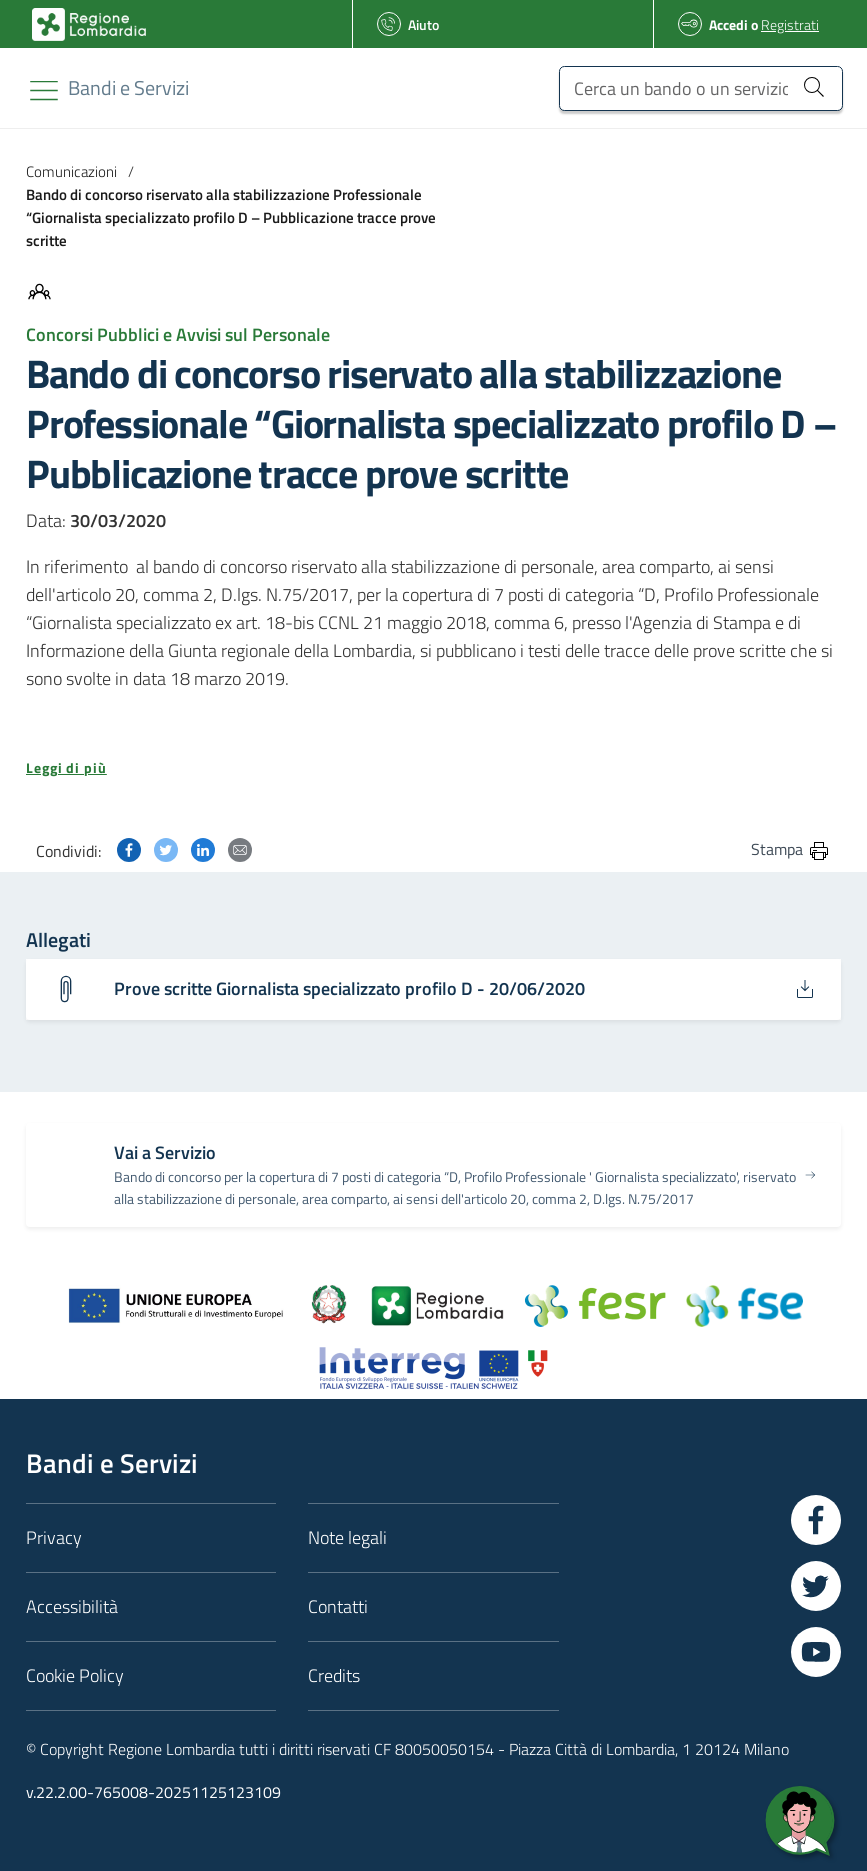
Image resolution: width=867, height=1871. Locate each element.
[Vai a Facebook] (816, 1521)
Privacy (54, 1538)
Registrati (790, 24)
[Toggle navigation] (44, 90)
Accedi (728, 24)
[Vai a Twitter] (816, 1587)
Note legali (347, 1538)
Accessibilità (72, 1607)
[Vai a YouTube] (816, 1653)
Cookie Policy (75, 1676)
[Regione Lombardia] (128, 87)
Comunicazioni (71, 171)
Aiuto (423, 24)
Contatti (338, 1607)
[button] (433, 768)
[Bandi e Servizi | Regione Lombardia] (89, 24)
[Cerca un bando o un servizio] (701, 88)
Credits (334, 1676)
